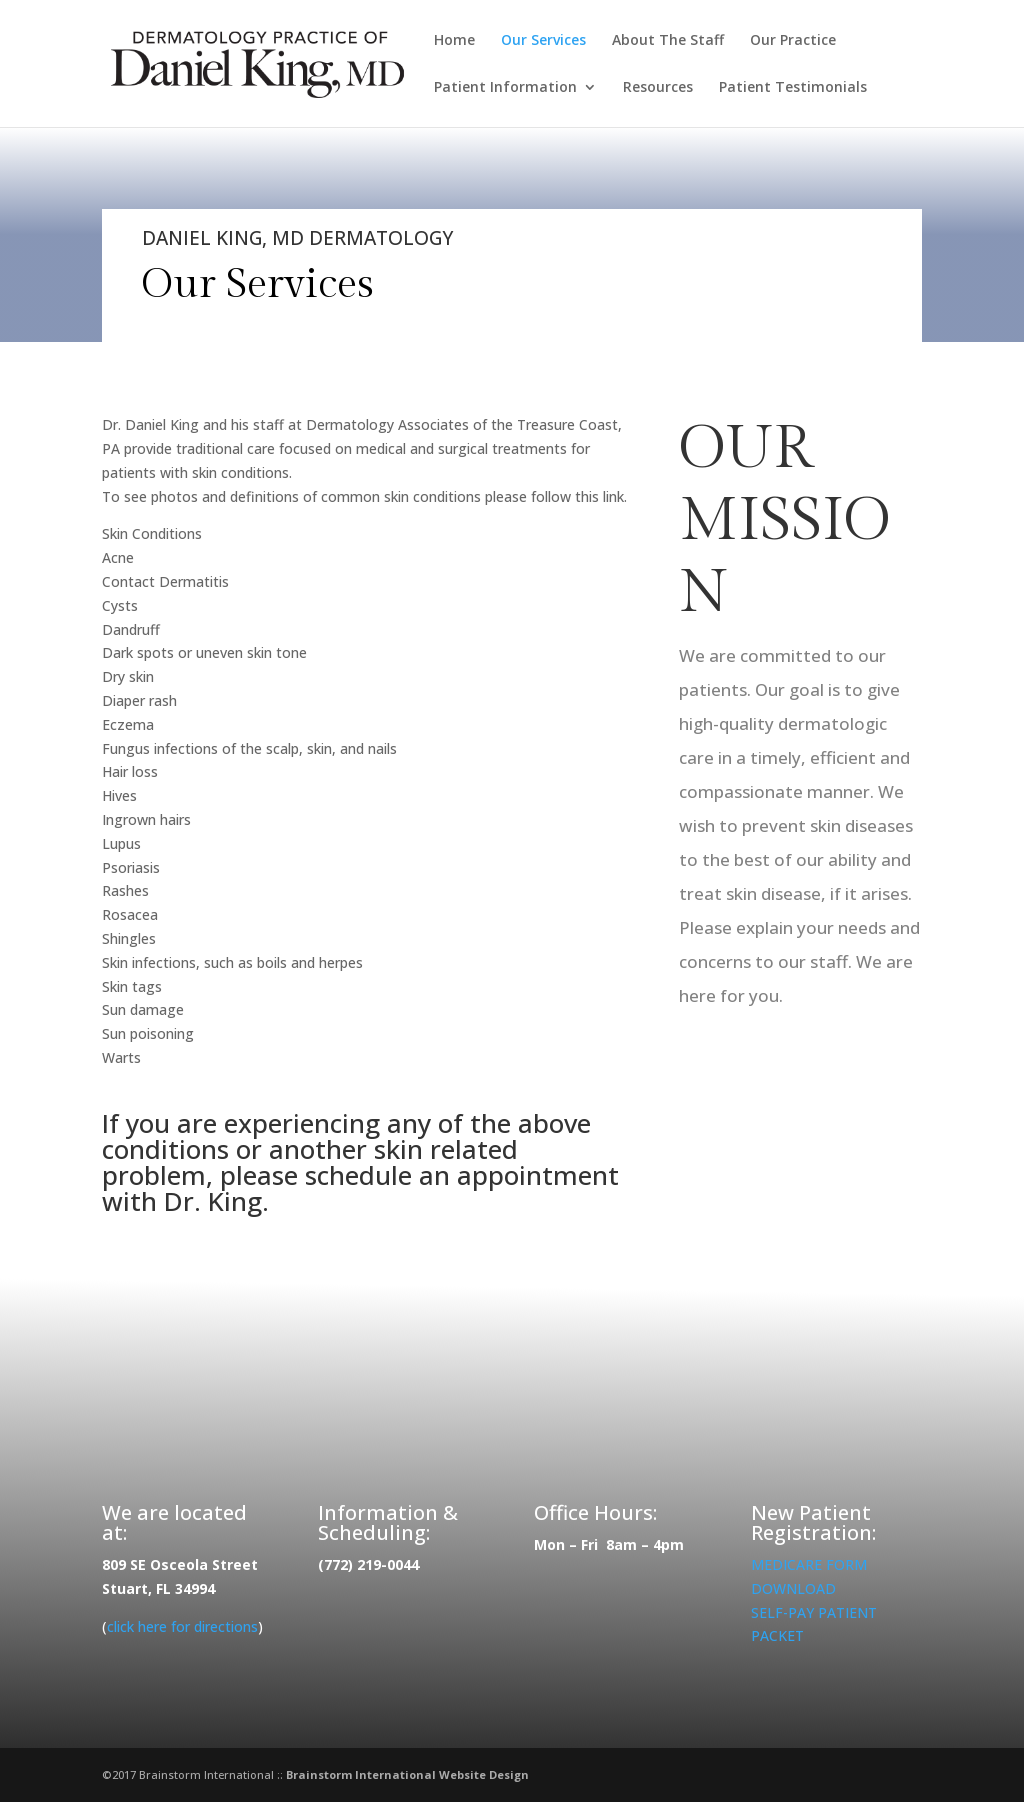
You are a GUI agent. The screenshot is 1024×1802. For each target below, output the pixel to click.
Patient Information (505, 88)
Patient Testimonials (793, 88)
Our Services (543, 41)
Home (454, 41)
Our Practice (793, 41)
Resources (658, 88)
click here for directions (182, 1626)
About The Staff (668, 41)
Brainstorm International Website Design (407, 1774)
